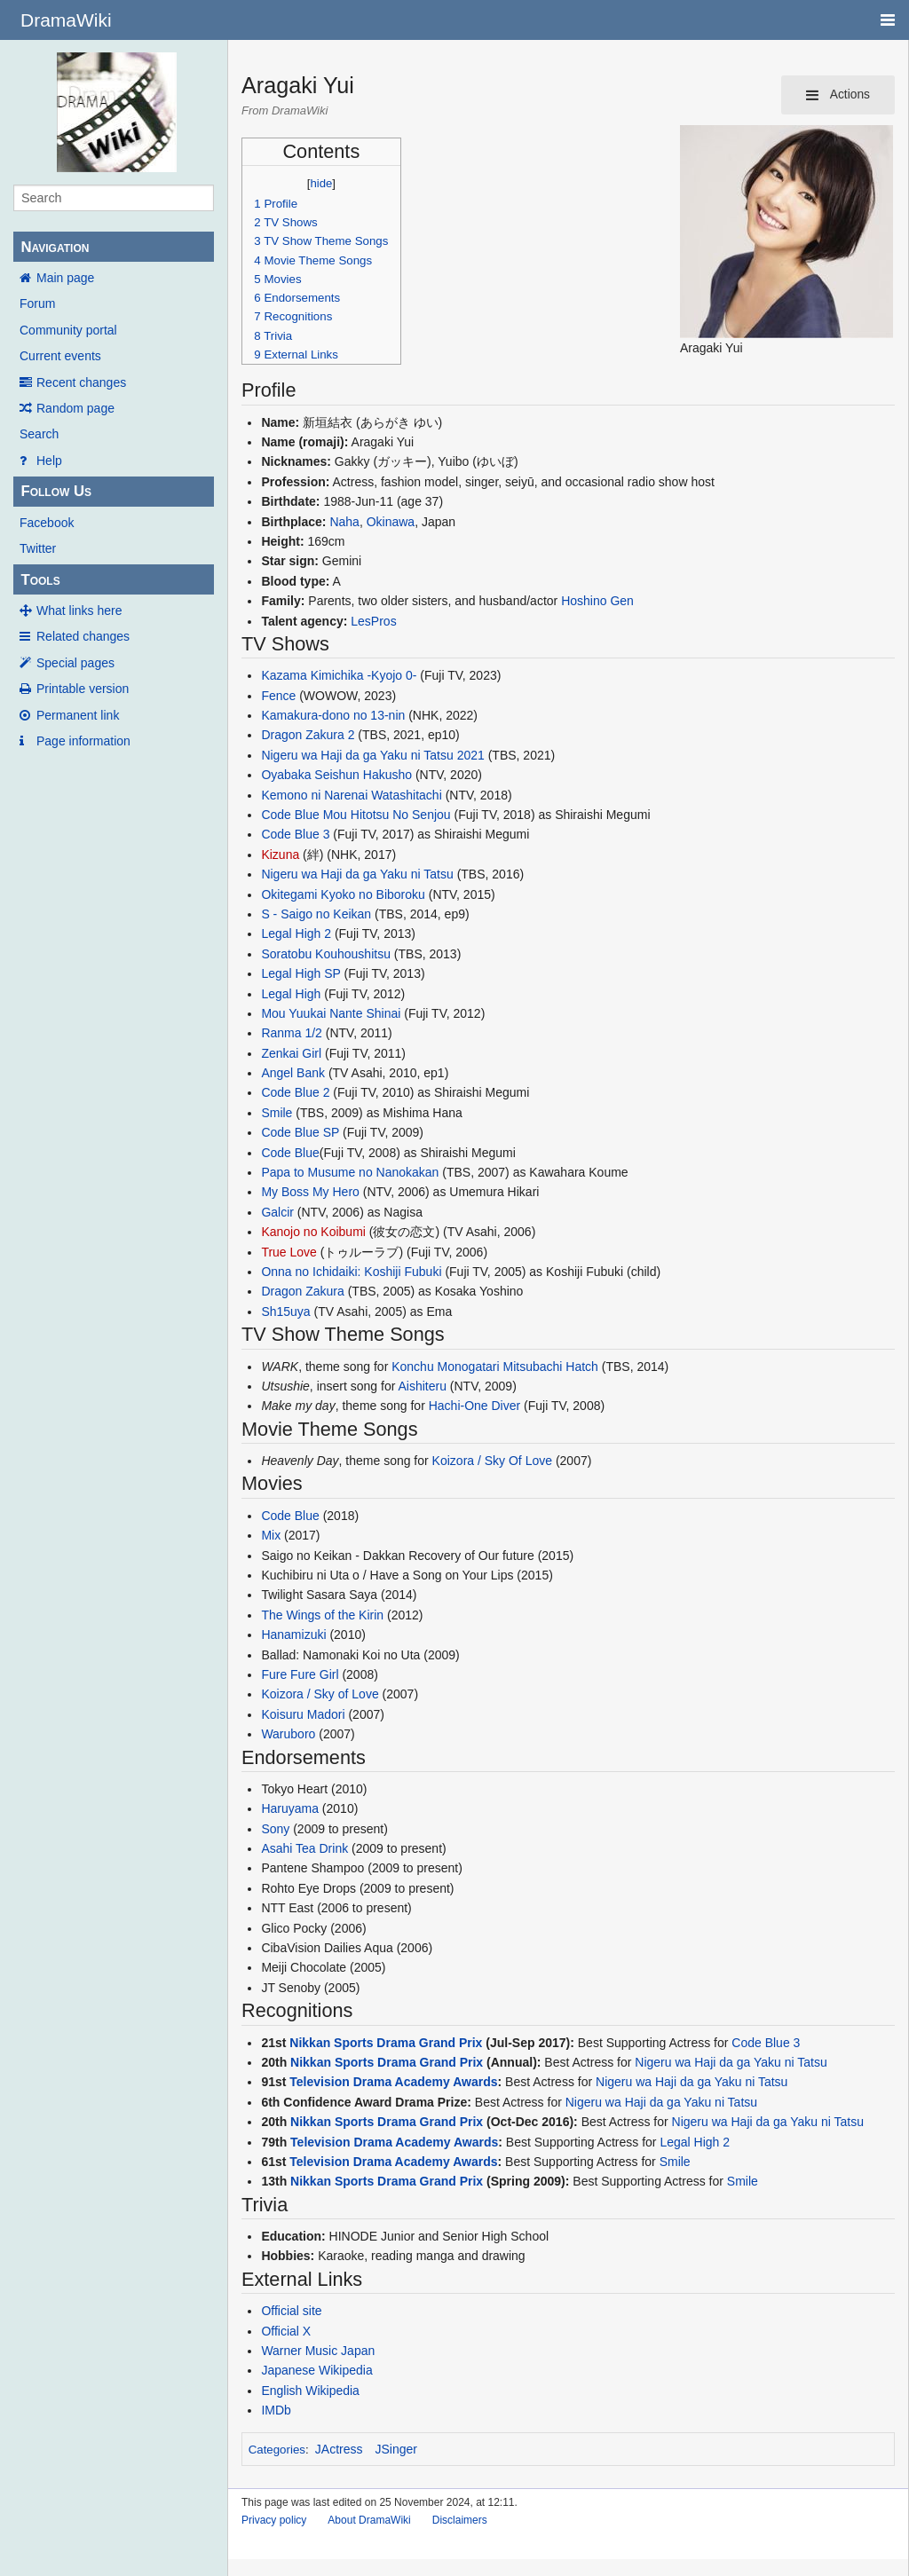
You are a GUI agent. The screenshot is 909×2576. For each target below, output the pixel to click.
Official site (291, 2311)
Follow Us (55, 491)
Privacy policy (273, 2520)
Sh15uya (285, 1311)
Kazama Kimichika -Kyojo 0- (338, 675)
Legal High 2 (296, 933)
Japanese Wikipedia (316, 2370)
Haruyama (290, 1808)
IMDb (275, 2410)
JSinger (396, 2449)
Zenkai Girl (291, 1053)
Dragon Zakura (302, 1291)
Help (49, 460)
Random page (75, 408)
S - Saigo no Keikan (316, 914)
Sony (275, 1829)
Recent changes (81, 382)
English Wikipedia (310, 2390)
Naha (344, 522)
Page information (83, 741)
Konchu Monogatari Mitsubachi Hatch (494, 1366)
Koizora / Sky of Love (319, 1694)
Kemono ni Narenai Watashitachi (351, 795)
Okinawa (391, 522)
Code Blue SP (300, 1132)
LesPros (373, 621)
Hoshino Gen (597, 601)
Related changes (83, 636)
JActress (339, 2449)
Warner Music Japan (318, 2351)
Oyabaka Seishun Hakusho (336, 775)
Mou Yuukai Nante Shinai (330, 1013)
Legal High (290, 994)
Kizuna (280, 854)
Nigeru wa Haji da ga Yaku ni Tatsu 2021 (372, 755)
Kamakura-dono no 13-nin (333, 715)
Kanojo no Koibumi (313, 1232)
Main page (65, 278)
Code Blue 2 (295, 1092)
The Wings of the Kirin (322, 1615)
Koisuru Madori (302, 1714)
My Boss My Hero (310, 1192)
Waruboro (288, 1734)
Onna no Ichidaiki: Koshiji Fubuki (351, 1271)
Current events (60, 356)
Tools (39, 579)
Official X (286, 2331)
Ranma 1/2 (291, 1033)
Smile (276, 1113)
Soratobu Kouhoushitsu (326, 954)
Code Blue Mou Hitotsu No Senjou (355, 814)
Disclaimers (459, 2520)
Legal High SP (300, 973)
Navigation (54, 247)
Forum (37, 303)
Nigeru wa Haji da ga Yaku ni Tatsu (357, 874)
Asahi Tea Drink (304, 1848)
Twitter (38, 548)
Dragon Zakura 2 (307, 735)
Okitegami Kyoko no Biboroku (342, 894)
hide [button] (321, 183)
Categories (277, 2449)
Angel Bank (293, 1073)
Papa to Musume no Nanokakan (350, 1172)
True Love (289, 1252)
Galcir (277, 1212)
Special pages (75, 663)
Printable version (82, 688)
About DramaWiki (369, 2520)
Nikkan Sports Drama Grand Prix (385, 2043)
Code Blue (290, 1153)
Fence (278, 696)
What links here (79, 610)
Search (39, 434)
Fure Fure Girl (299, 1674)
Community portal (68, 330)
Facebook (47, 523)
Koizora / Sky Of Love (492, 1460)
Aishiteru (422, 1386)
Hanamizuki (293, 1634)
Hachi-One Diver (474, 1405)
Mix (271, 1535)
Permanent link (77, 715)
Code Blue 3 (295, 834)
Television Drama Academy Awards (393, 2082)
